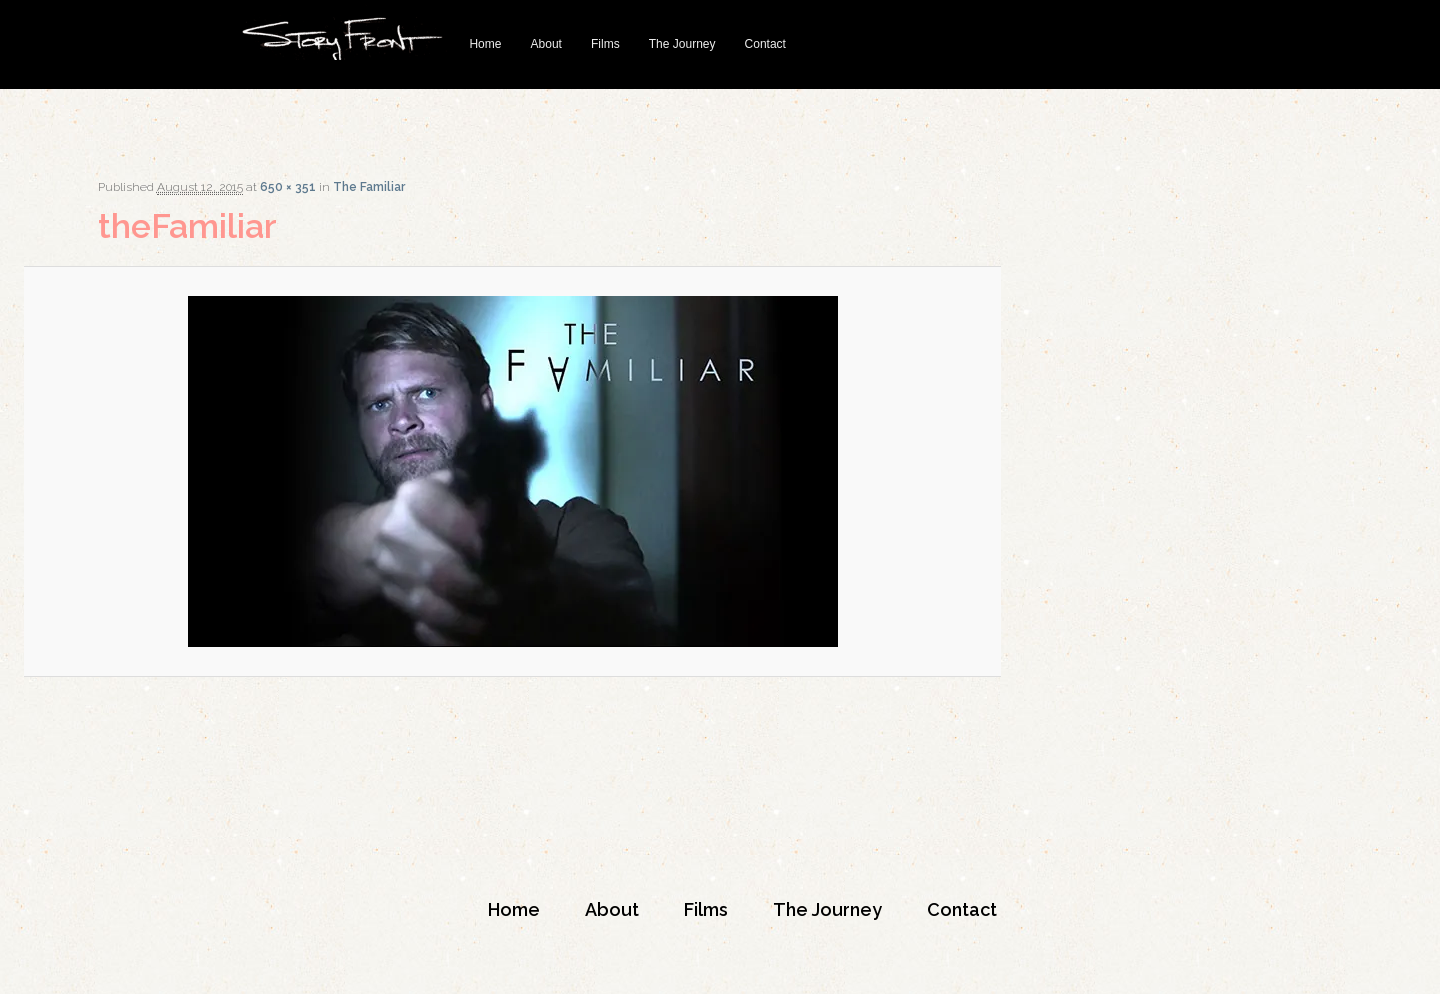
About (546, 44)
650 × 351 (288, 187)
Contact (765, 44)
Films (605, 44)
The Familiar (369, 187)
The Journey (682, 44)
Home (485, 44)
